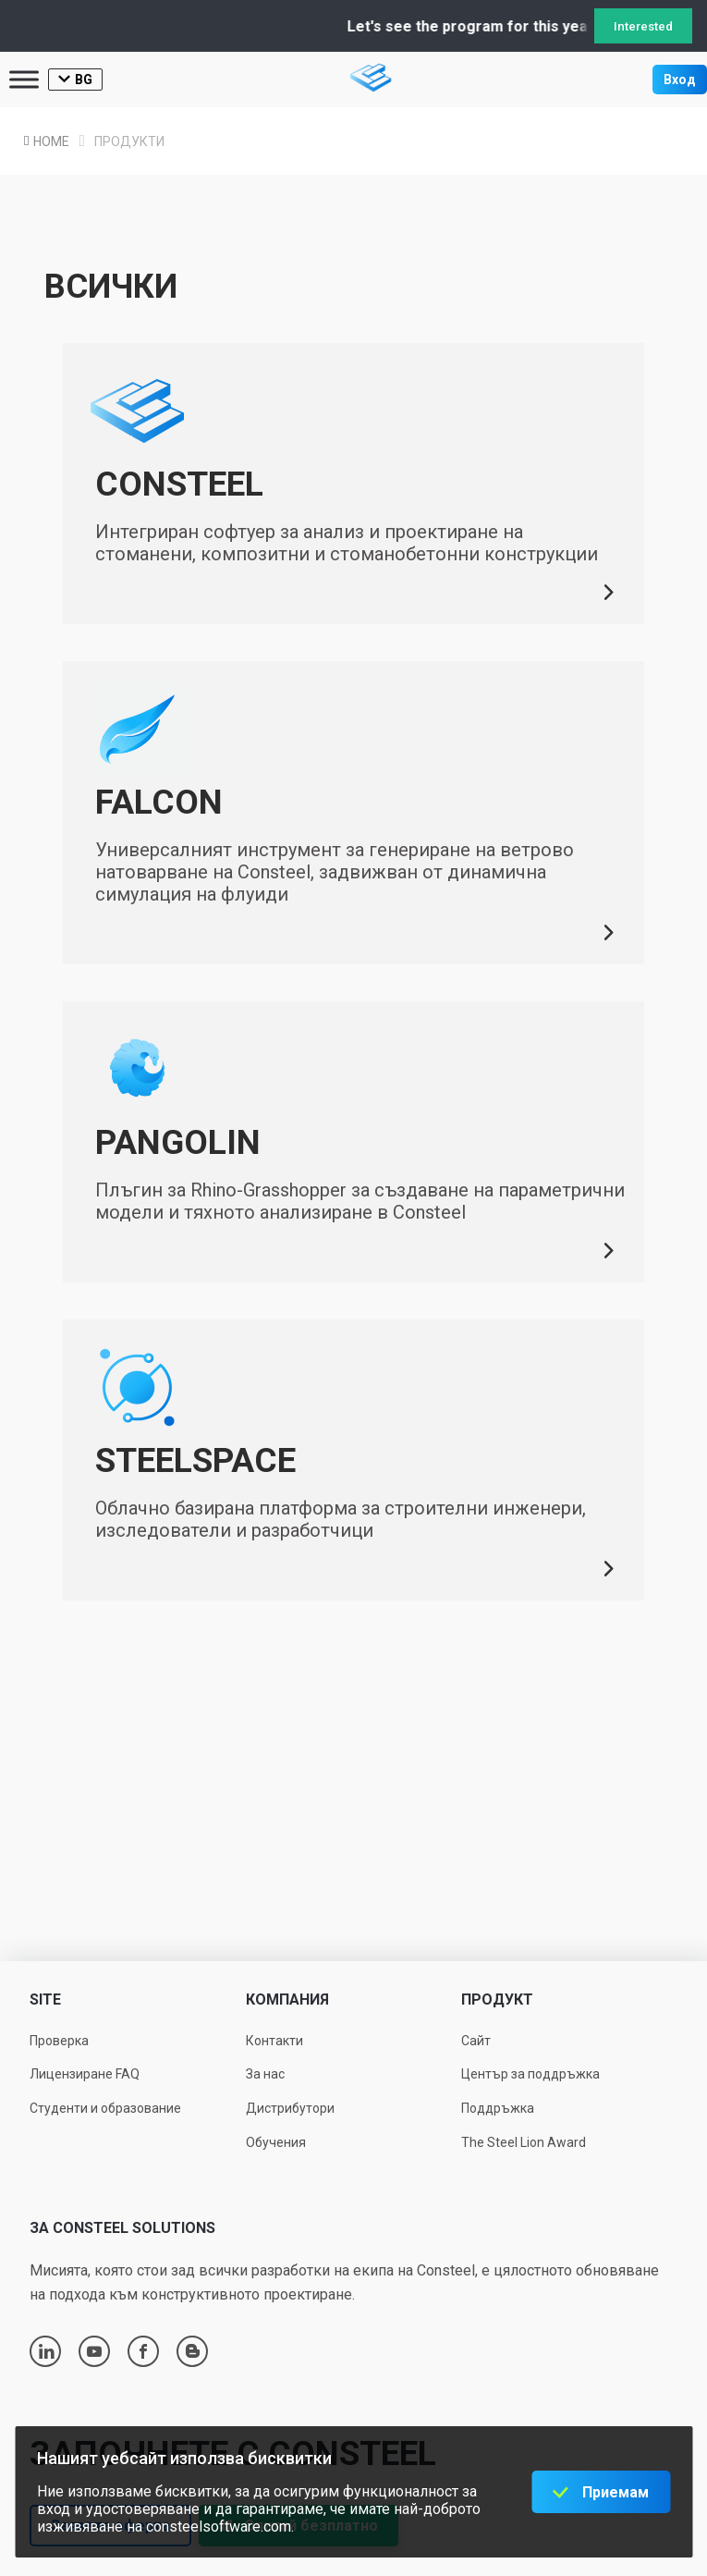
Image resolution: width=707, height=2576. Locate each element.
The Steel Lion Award (523, 2142)
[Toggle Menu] (24, 79)
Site (45, 1999)
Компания (287, 1999)
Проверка (59, 2040)
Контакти (274, 2040)
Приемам (615, 2492)
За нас (265, 2074)
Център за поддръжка (530, 2074)
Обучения (276, 2142)
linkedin (46, 2351)
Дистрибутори (290, 2108)
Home (59, 141)
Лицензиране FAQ (85, 2074)
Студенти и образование (105, 2108)
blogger (193, 2351)
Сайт (476, 2040)
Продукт (497, 1999)
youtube (94, 2351)
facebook (143, 2351)
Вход (680, 79)
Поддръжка (497, 2108)
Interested (643, 26)
